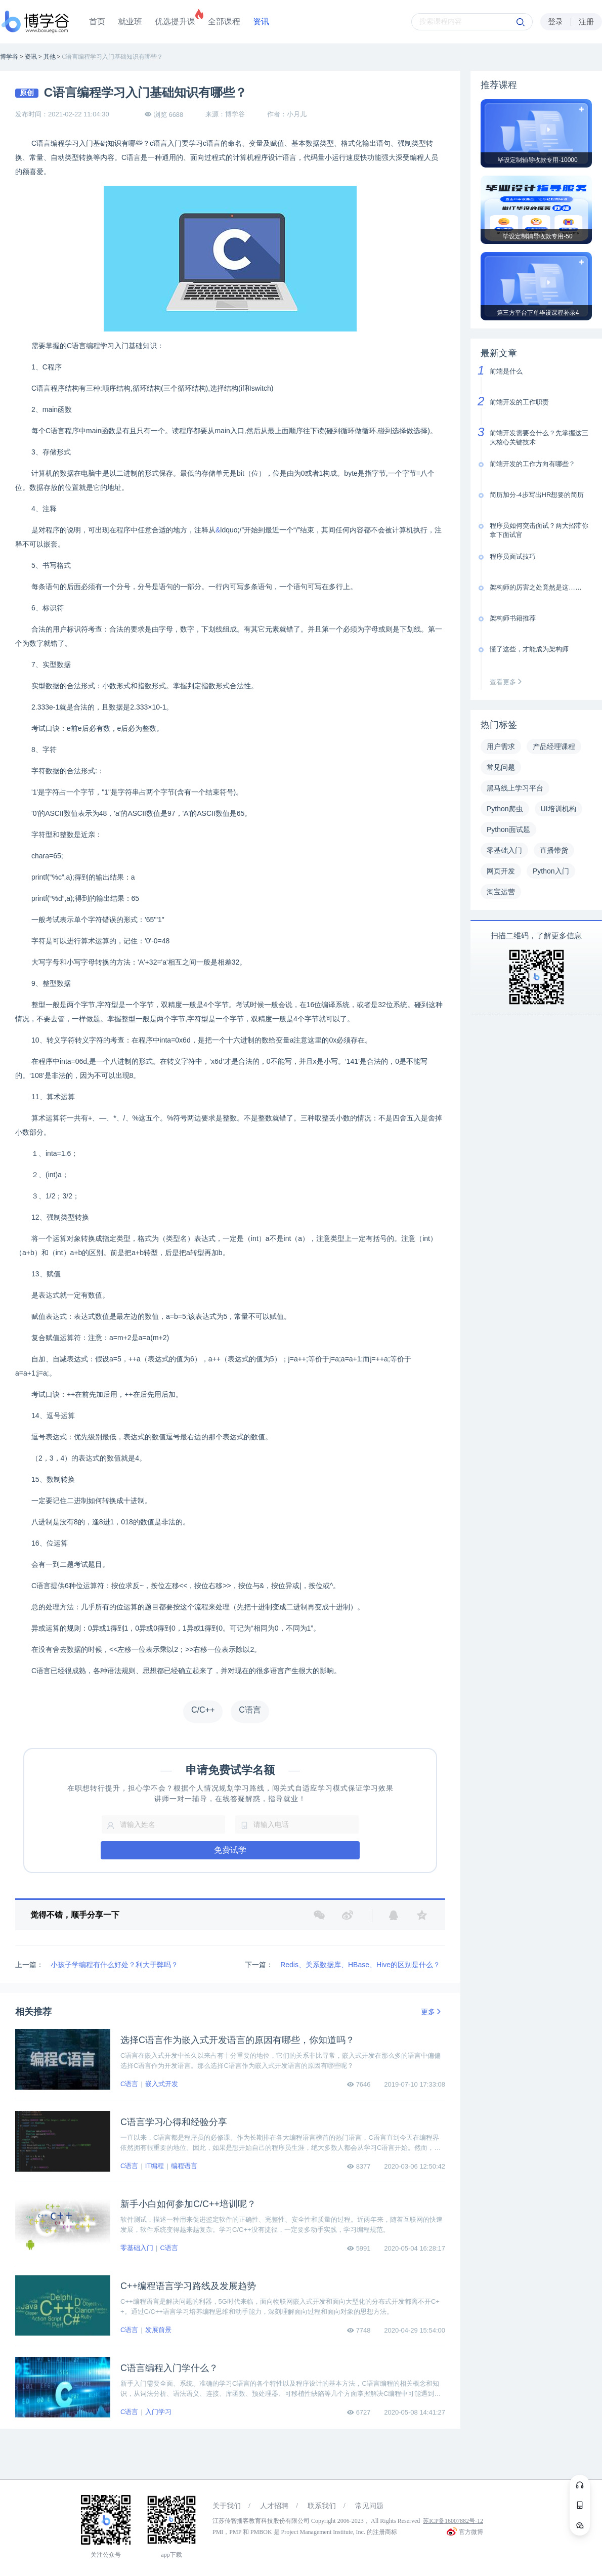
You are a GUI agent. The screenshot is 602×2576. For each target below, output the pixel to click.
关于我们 (226, 2506)
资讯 (261, 21)
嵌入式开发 (161, 2084)
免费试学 (230, 1850)
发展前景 (158, 2330)
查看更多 (508, 682)
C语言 (129, 2084)
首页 (97, 21)
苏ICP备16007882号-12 (453, 2520)
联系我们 (322, 2506)
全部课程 (224, 21)
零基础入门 (136, 2248)
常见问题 (369, 2506)
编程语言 (184, 2166)
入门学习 (158, 2412)
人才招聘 (274, 2506)
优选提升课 (175, 21)
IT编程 (154, 2166)
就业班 (130, 21)
